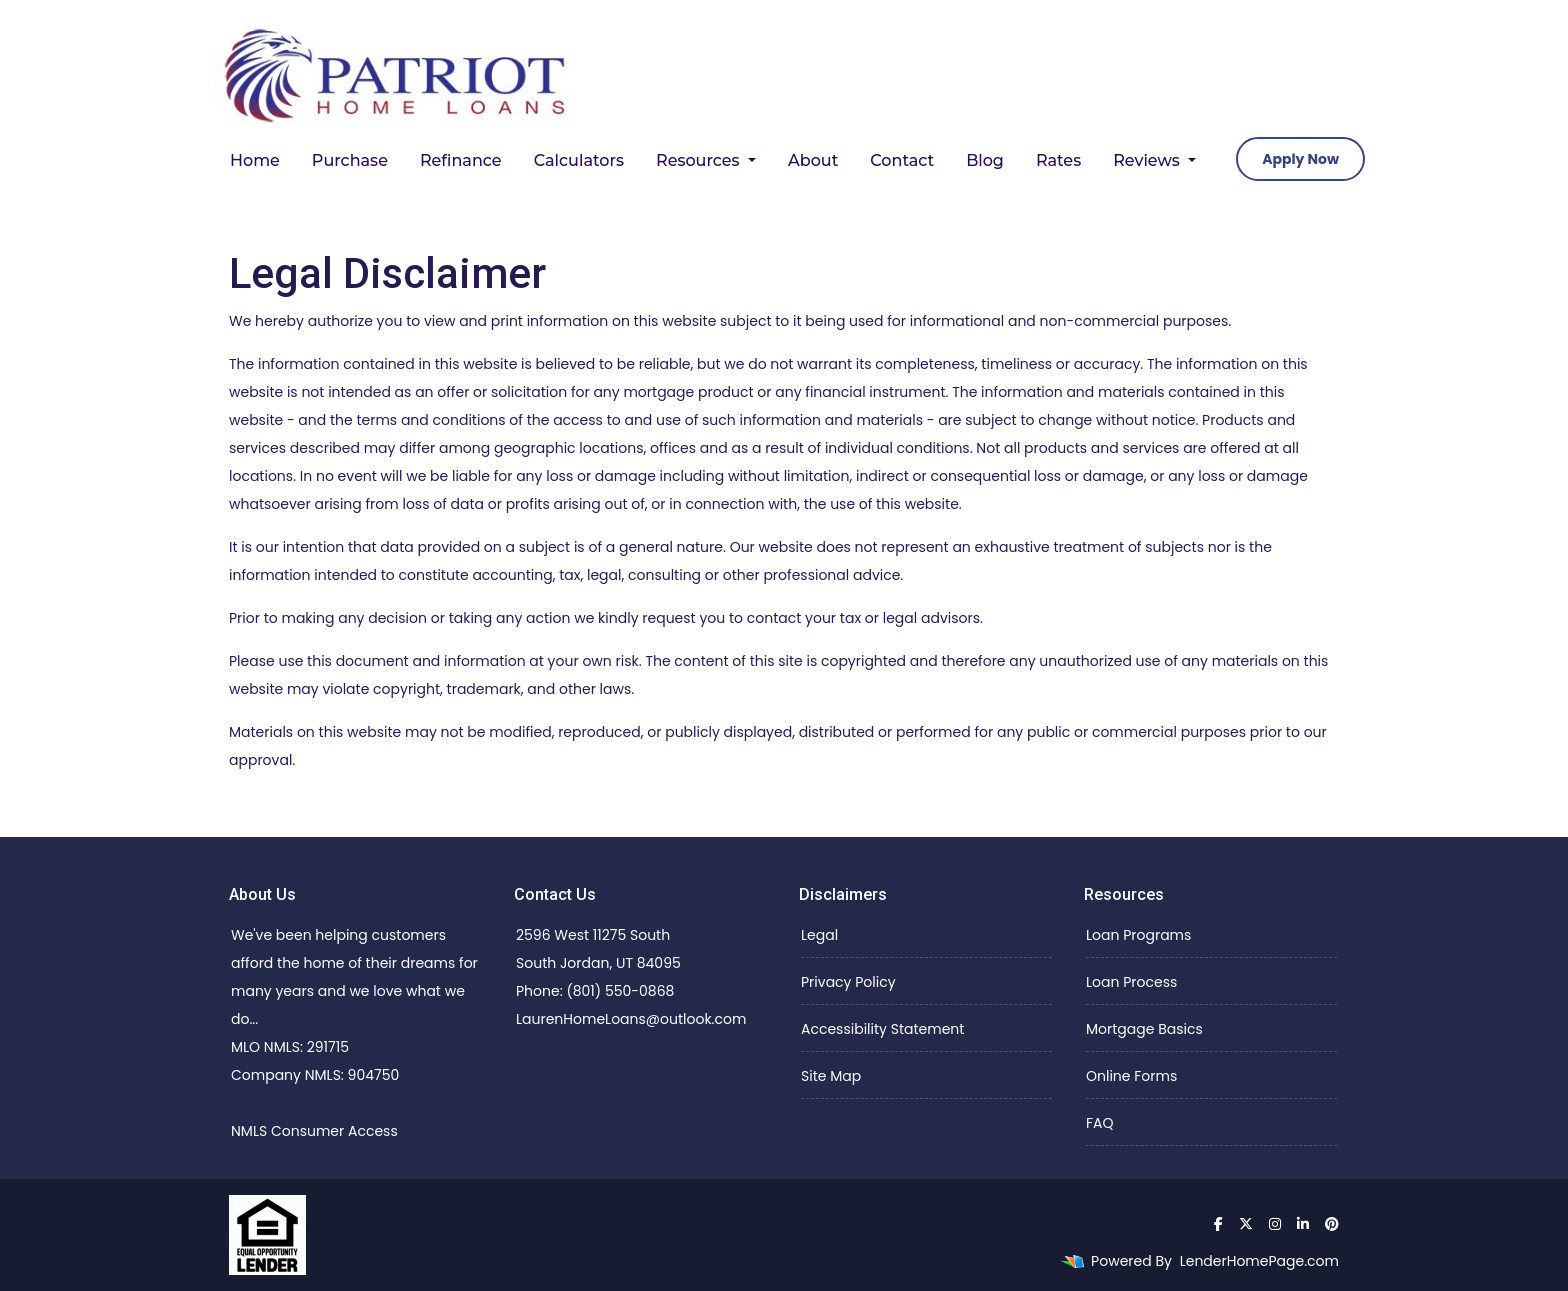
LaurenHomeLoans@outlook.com (631, 1019)
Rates (1058, 160)
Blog (985, 160)
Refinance (461, 160)
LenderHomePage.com (1259, 1261)
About (813, 160)
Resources (700, 160)
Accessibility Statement (882, 1029)
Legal (819, 935)
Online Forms (1131, 1076)
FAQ (1100, 1123)
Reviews (1148, 160)
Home (255, 160)
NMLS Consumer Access (314, 1131)
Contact (902, 160)
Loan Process (1131, 982)
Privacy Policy (848, 982)
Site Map (831, 1076)
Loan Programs (1138, 935)
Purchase (350, 160)
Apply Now (1300, 159)
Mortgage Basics (1144, 1029)
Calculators (579, 160)
